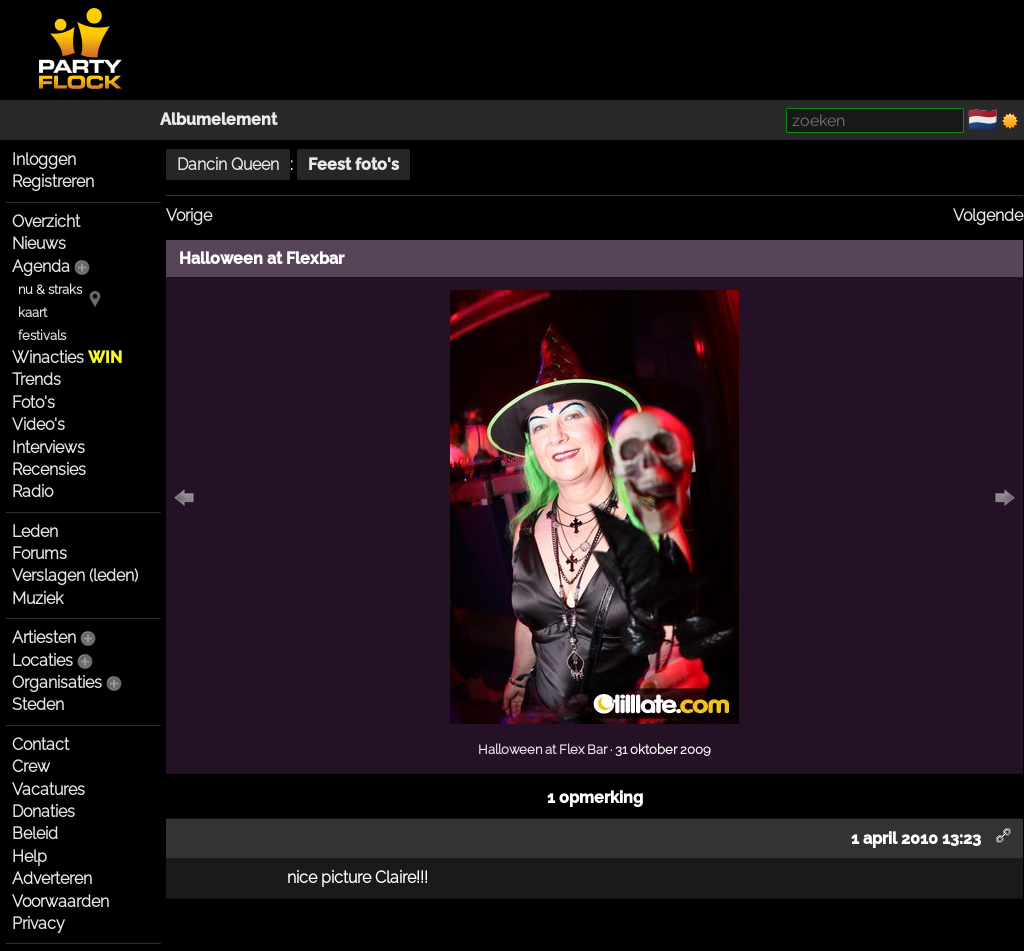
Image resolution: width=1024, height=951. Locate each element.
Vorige (189, 215)
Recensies (49, 469)
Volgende (988, 215)
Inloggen (44, 159)
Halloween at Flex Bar (542, 749)
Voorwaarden (60, 901)
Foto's (33, 402)
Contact (40, 744)
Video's (38, 424)
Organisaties (57, 682)
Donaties (43, 811)
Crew (31, 766)
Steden (38, 704)
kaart (32, 312)
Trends (36, 379)
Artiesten (44, 637)
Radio (32, 491)
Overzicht (46, 221)
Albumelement (218, 119)
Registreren (53, 181)
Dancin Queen (228, 164)
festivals (42, 335)
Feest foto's (353, 164)
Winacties (67, 357)
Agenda (41, 266)
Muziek (37, 598)
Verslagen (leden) (75, 575)
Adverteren (52, 878)
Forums (39, 553)
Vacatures (48, 789)
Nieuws (39, 243)
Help (29, 856)
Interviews (48, 447)
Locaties (42, 660)
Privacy (38, 923)
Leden (35, 531)
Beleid (35, 833)
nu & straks (50, 289)
